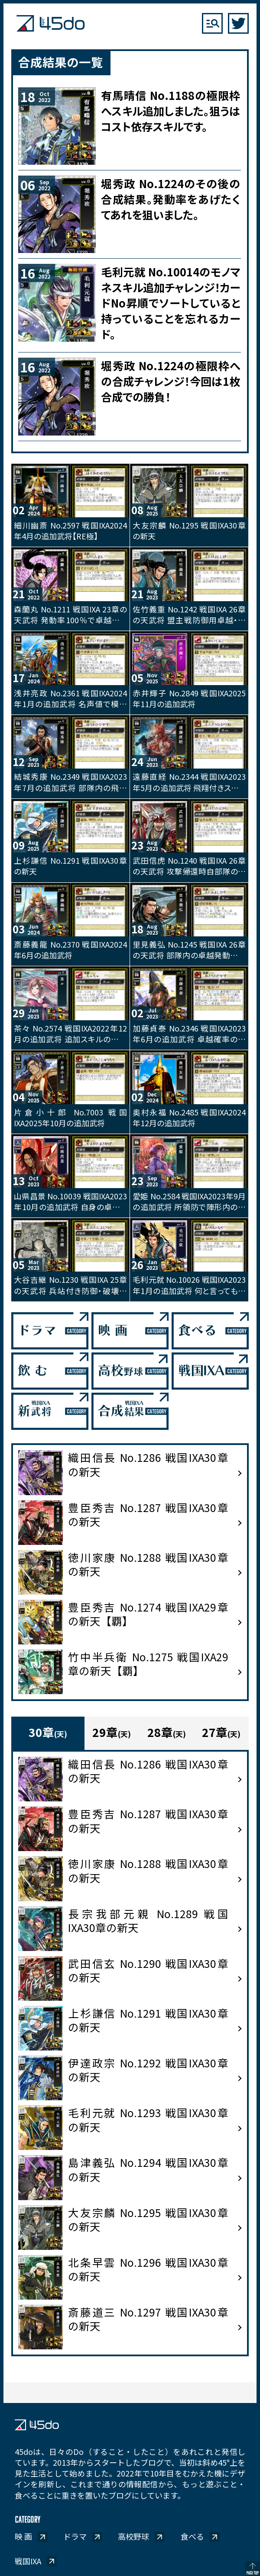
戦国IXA (28, 2560)
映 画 (23, 2536)
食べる (192, 2536)
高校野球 (133, 2536)
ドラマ (75, 2536)
